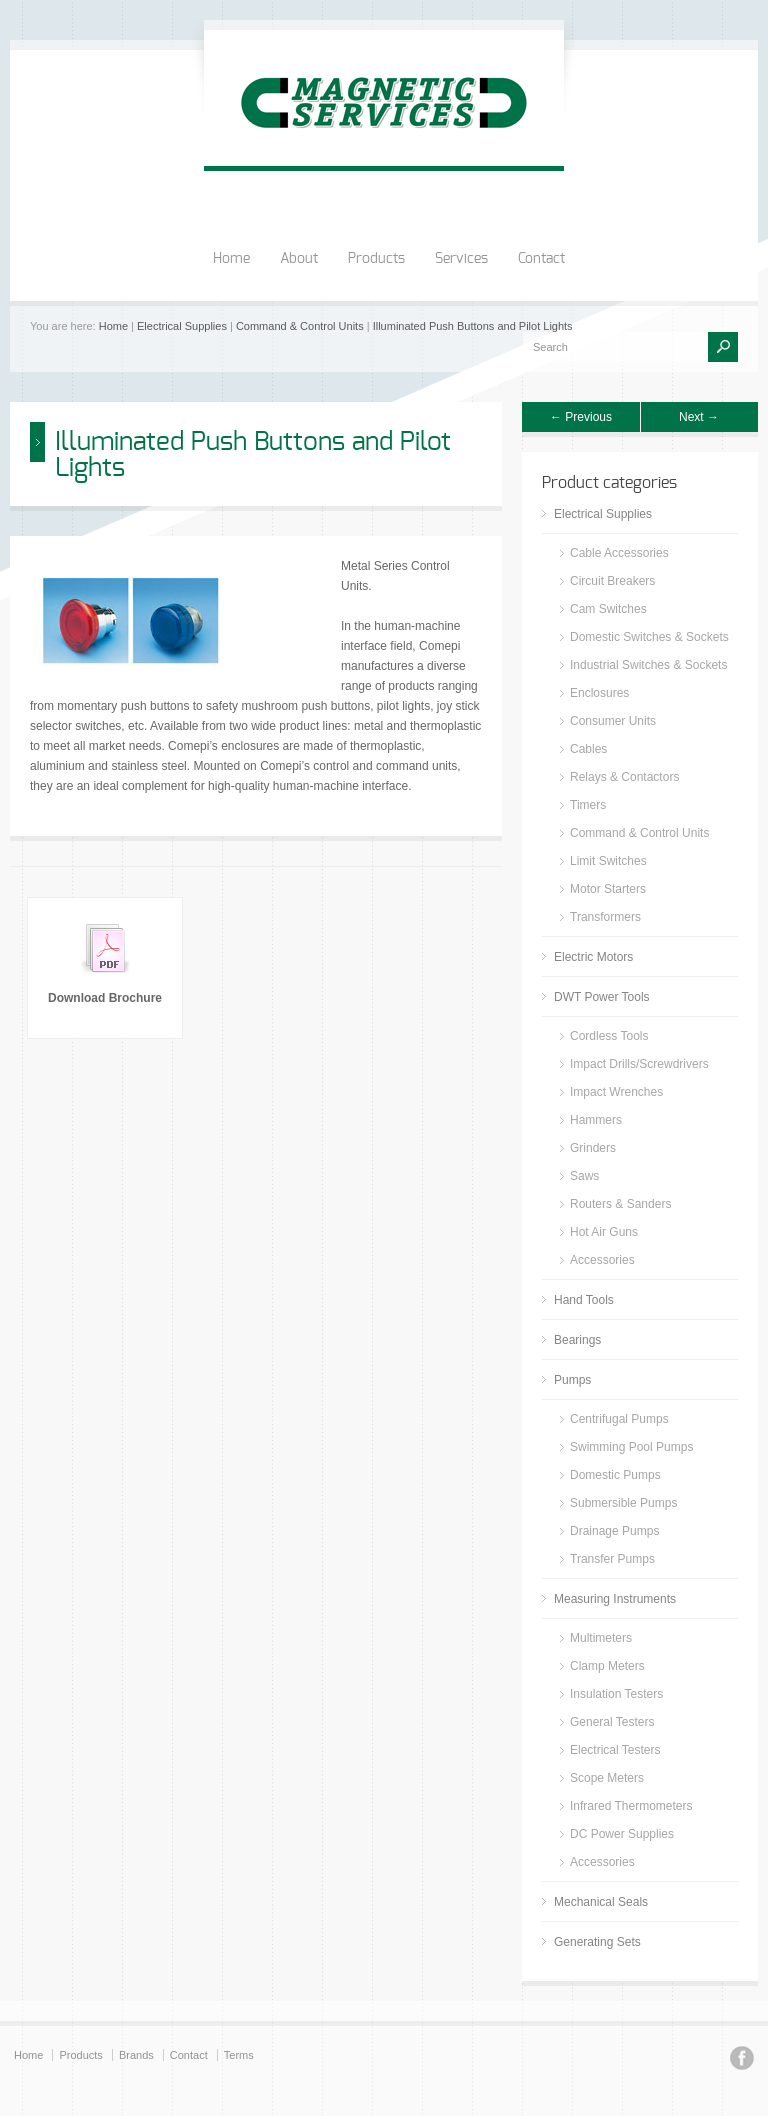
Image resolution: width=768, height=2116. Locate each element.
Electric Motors (593, 957)
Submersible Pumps (623, 1503)
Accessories (602, 1260)
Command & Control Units (300, 326)
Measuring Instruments (615, 1599)
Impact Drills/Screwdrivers (639, 1064)
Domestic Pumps (615, 1475)
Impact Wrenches (616, 1092)
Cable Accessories (619, 553)
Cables (588, 749)
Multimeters (601, 1638)
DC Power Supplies (622, 1834)
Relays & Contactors (624, 777)
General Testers (612, 1722)
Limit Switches (608, 861)
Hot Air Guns (604, 1232)
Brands (136, 2055)
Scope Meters (607, 1778)
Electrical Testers (615, 1750)
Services (461, 259)
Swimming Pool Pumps (631, 1447)
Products (376, 259)
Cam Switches (608, 609)
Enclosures (599, 693)
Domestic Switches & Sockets (649, 637)
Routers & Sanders (620, 1204)
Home (231, 259)
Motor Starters (608, 889)
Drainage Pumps (614, 1531)
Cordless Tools (609, 1036)
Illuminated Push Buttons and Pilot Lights (473, 326)
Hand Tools (584, 1300)
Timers (588, 805)
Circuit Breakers (612, 581)
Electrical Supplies (182, 326)
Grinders (593, 1148)
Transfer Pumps (612, 1559)
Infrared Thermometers (631, 1806)
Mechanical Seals (601, 1902)
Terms (239, 2055)
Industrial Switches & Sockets (648, 665)
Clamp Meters (607, 1666)
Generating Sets (597, 1942)
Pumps (572, 1380)
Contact (541, 259)
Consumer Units (613, 721)
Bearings (577, 1340)
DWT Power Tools (602, 997)
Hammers (596, 1120)
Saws (584, 1176)
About (299, 259)
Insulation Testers (616, 1694)
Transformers (605, 917)
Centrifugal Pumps (619, 1419)
